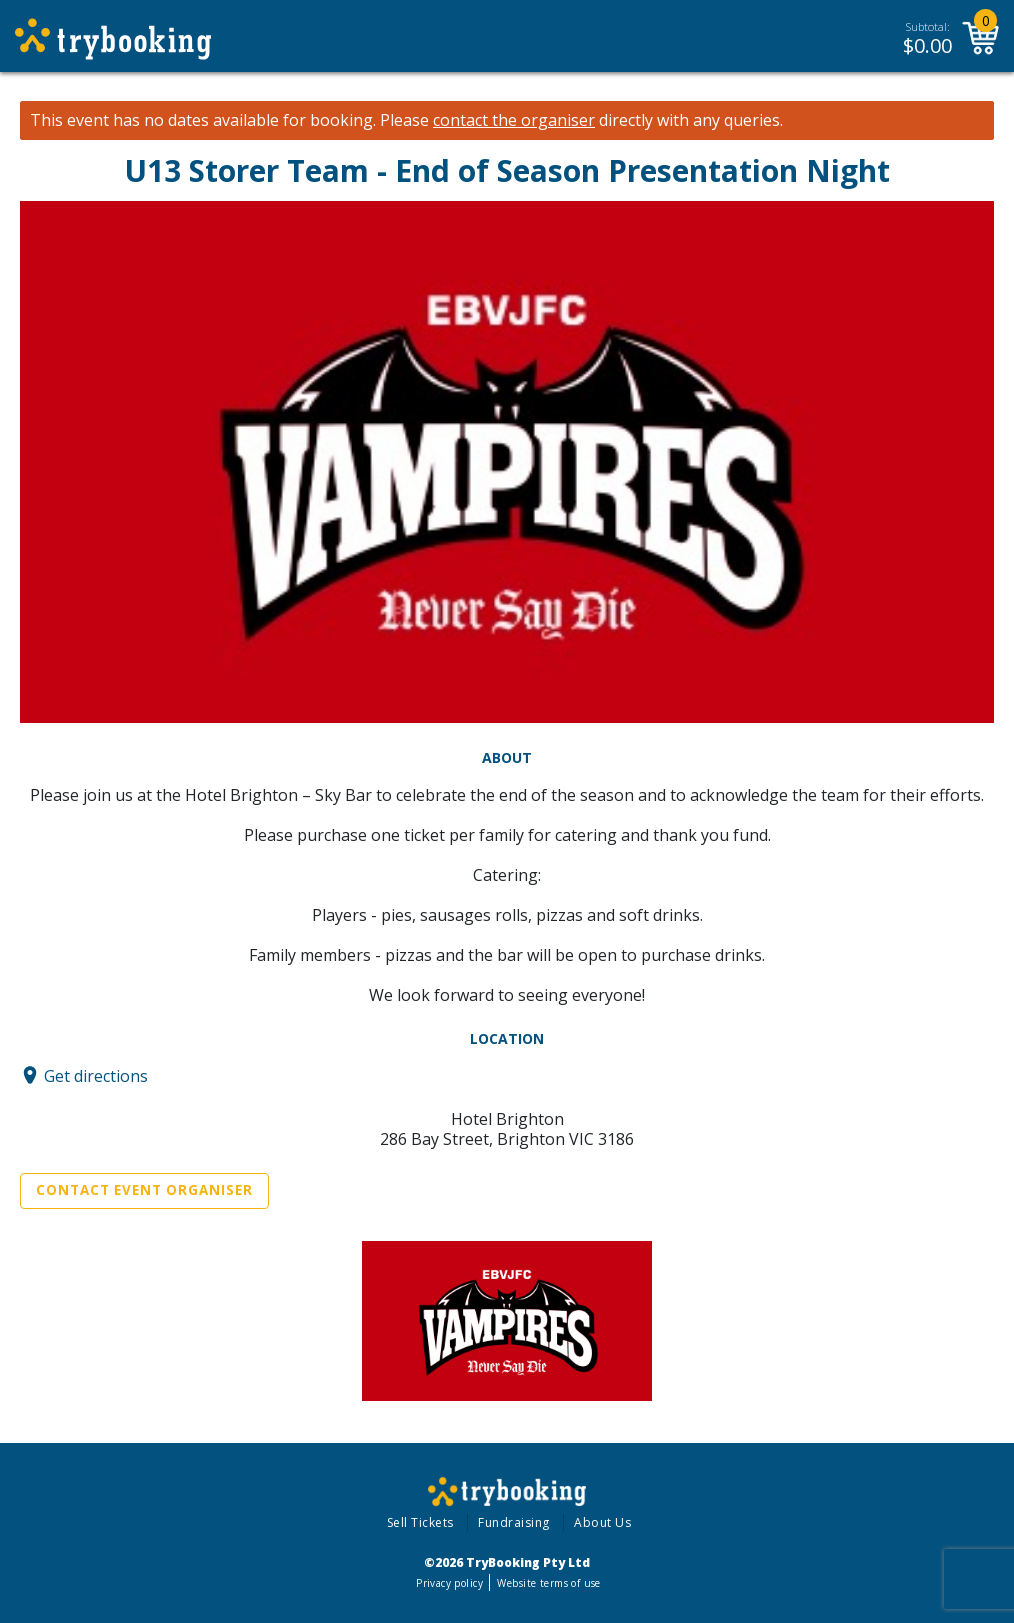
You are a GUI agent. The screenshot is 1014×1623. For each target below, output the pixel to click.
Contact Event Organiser (144, 1190)
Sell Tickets (420, 1522)
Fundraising (514, 1522)
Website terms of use (548, 1583)
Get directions (96, 1075)
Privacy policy (449, 1583)
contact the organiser (514, 120)
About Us (602, 1522)
